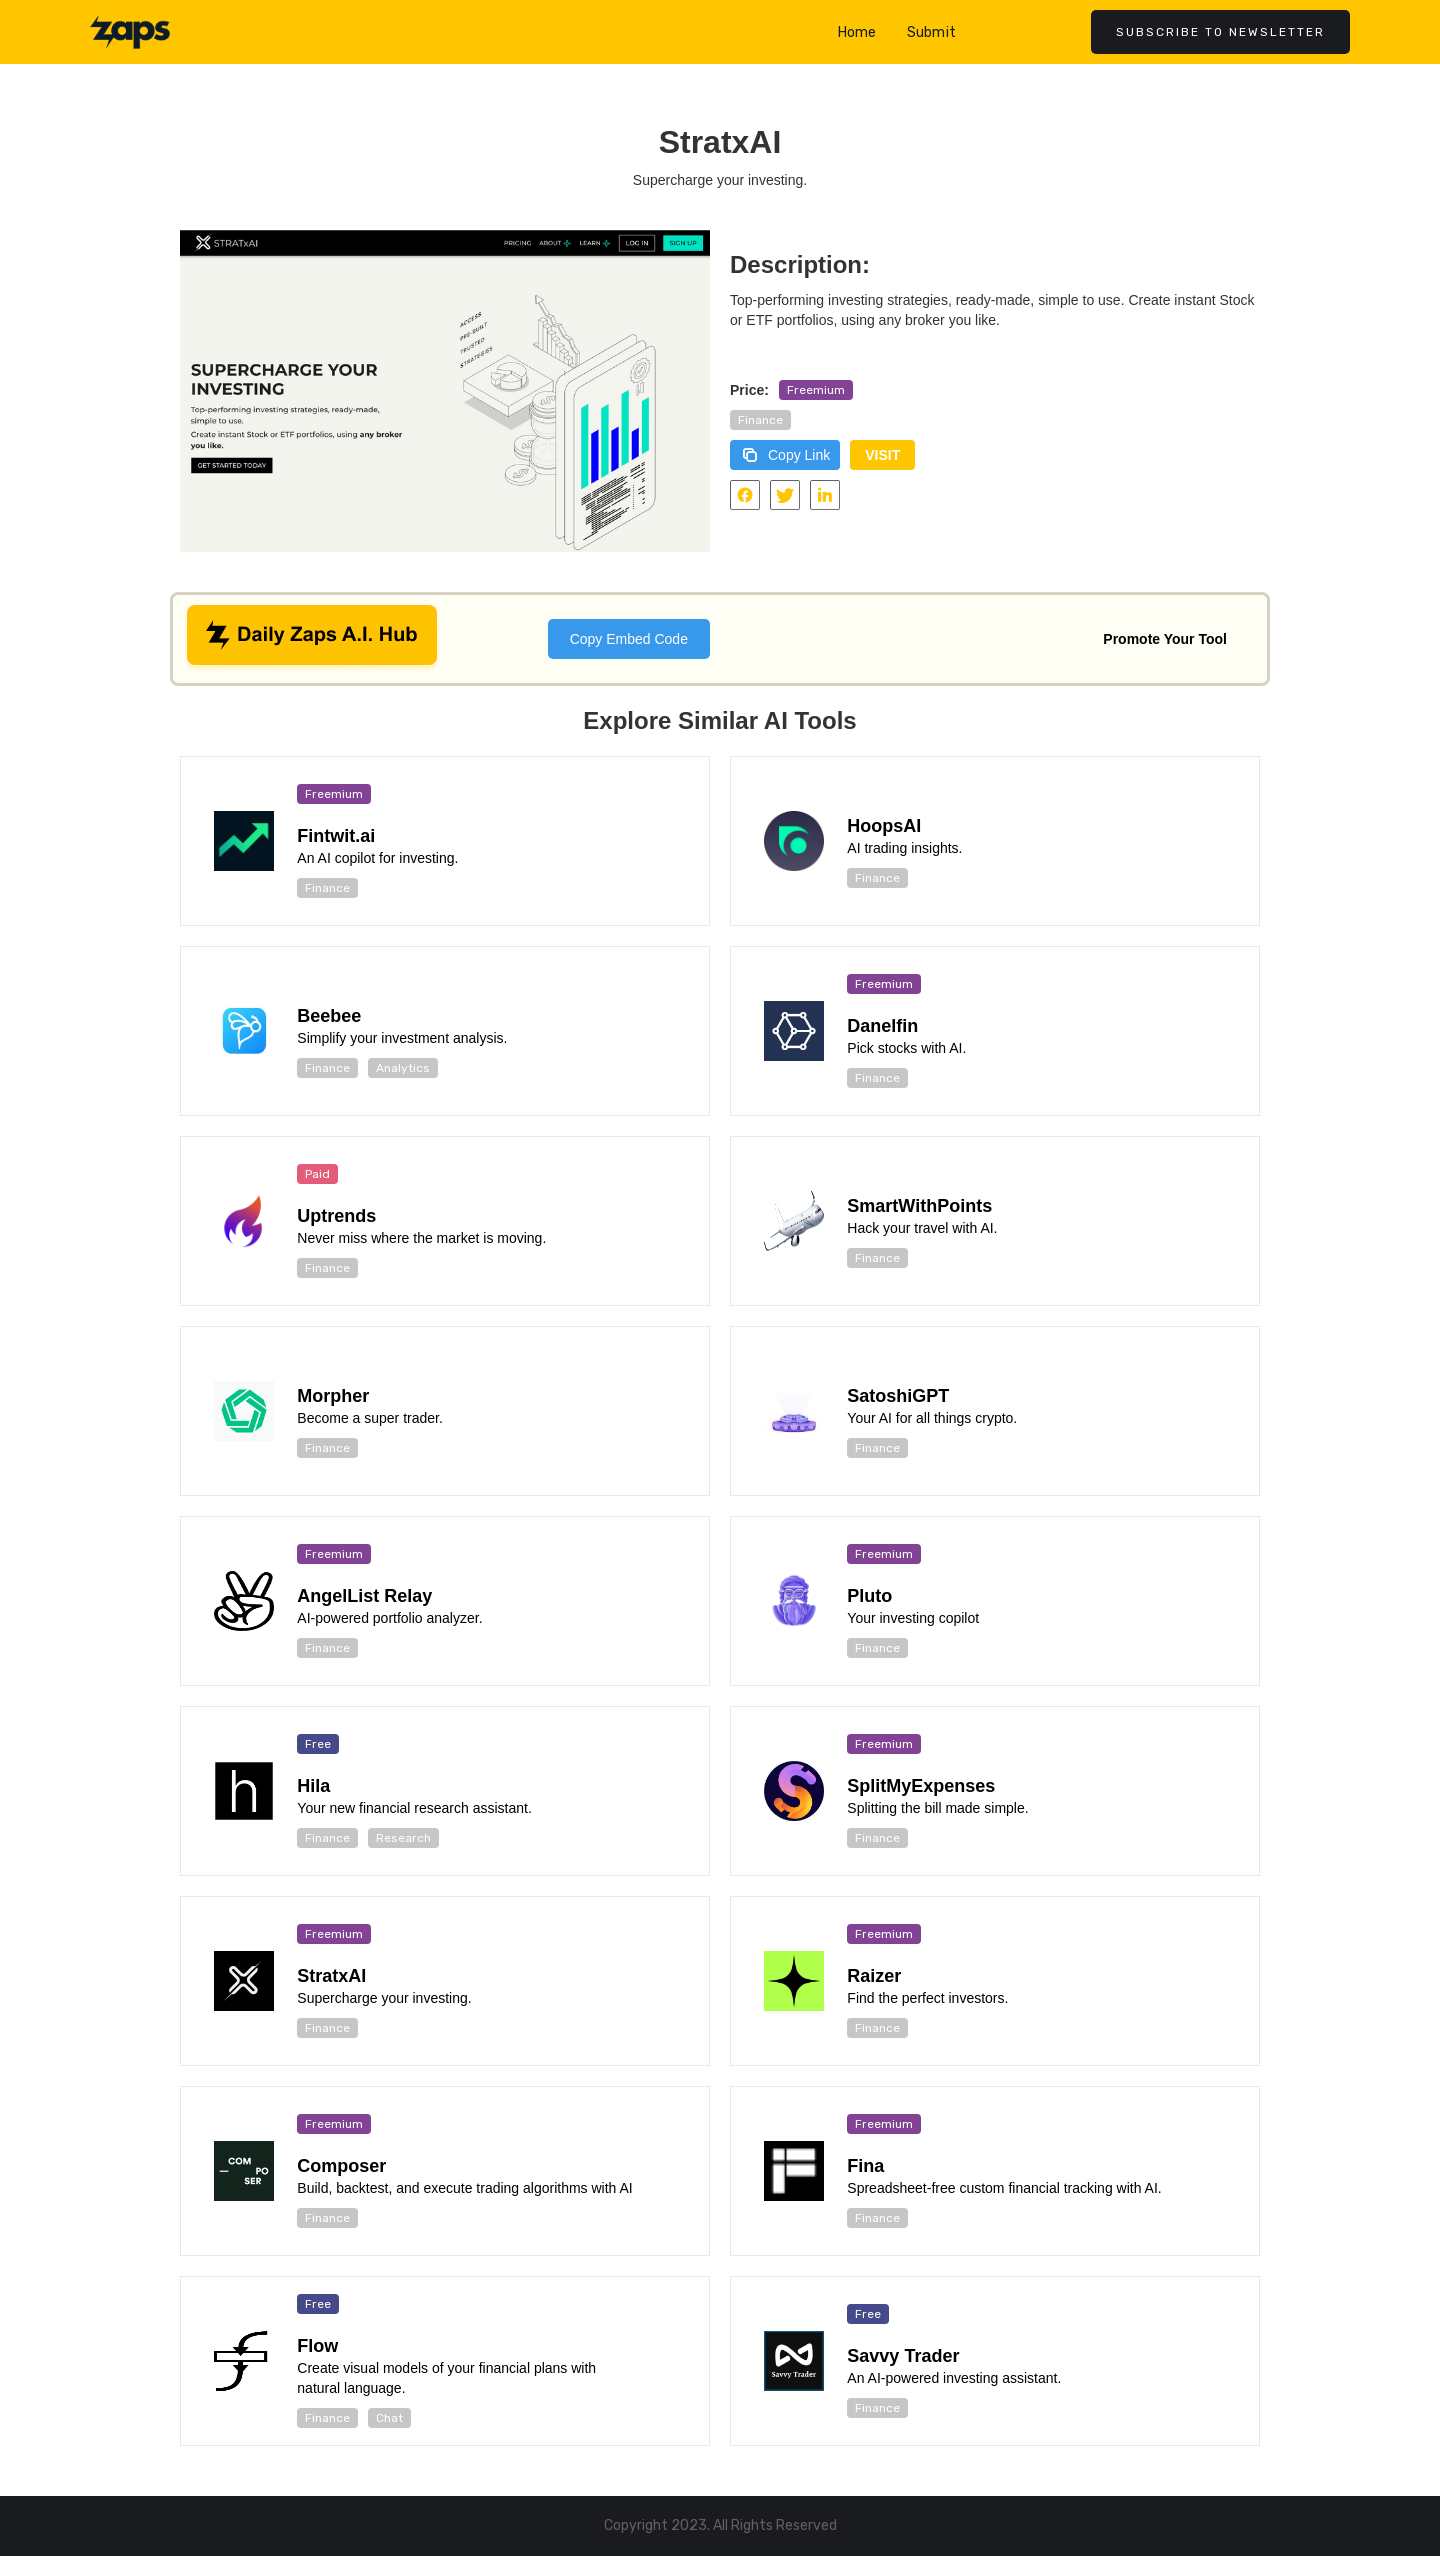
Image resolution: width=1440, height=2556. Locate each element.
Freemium (816, 390)
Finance (760, 420)
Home (857, 32)
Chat (389, 2418)
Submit (932, 32)
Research (403, 1838)
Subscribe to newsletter (1220, 32)
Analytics (403, 1068)
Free (318, 1744)
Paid (317, 1174)
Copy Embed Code (629, 639)
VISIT (882, 455)
